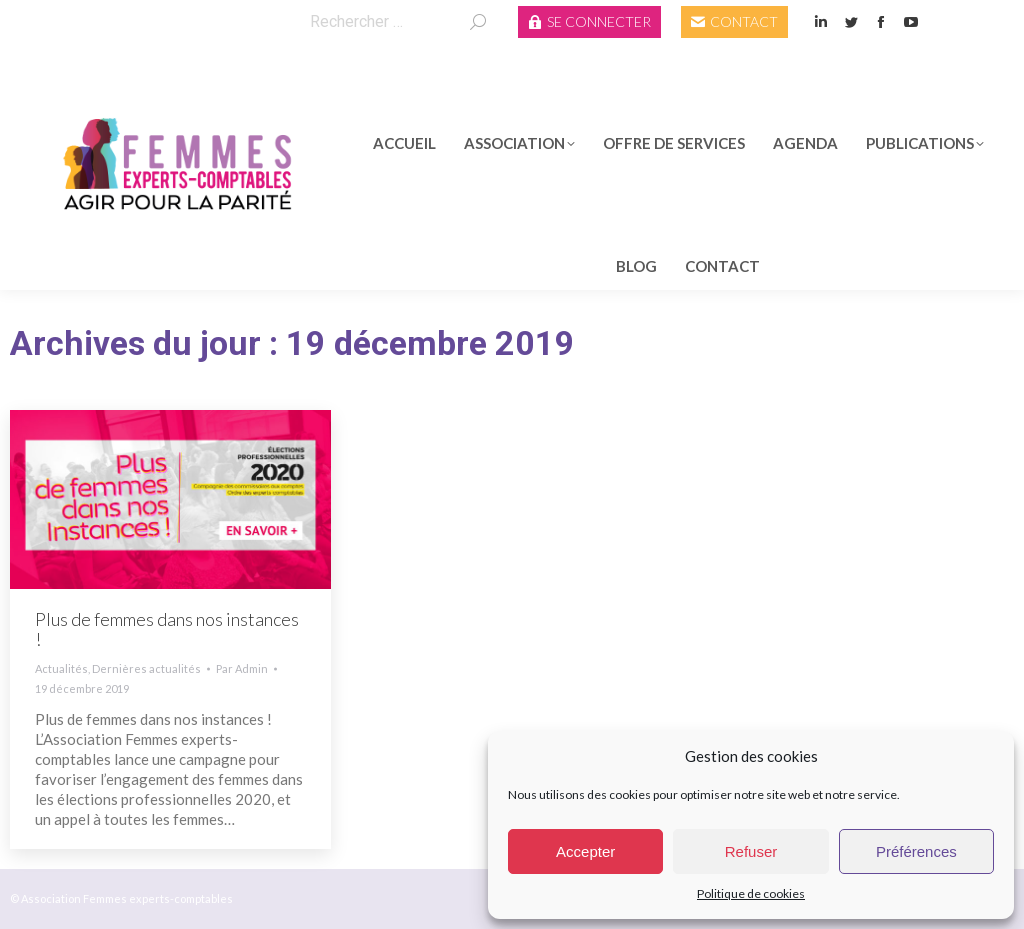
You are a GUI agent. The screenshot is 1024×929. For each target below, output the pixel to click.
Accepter (585, 851)
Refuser (751, 851)
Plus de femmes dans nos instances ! (167, 629)
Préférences (916, 851)
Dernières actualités (146, 668)
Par (242, 668)
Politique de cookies (751, 893)
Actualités (61, 668)
